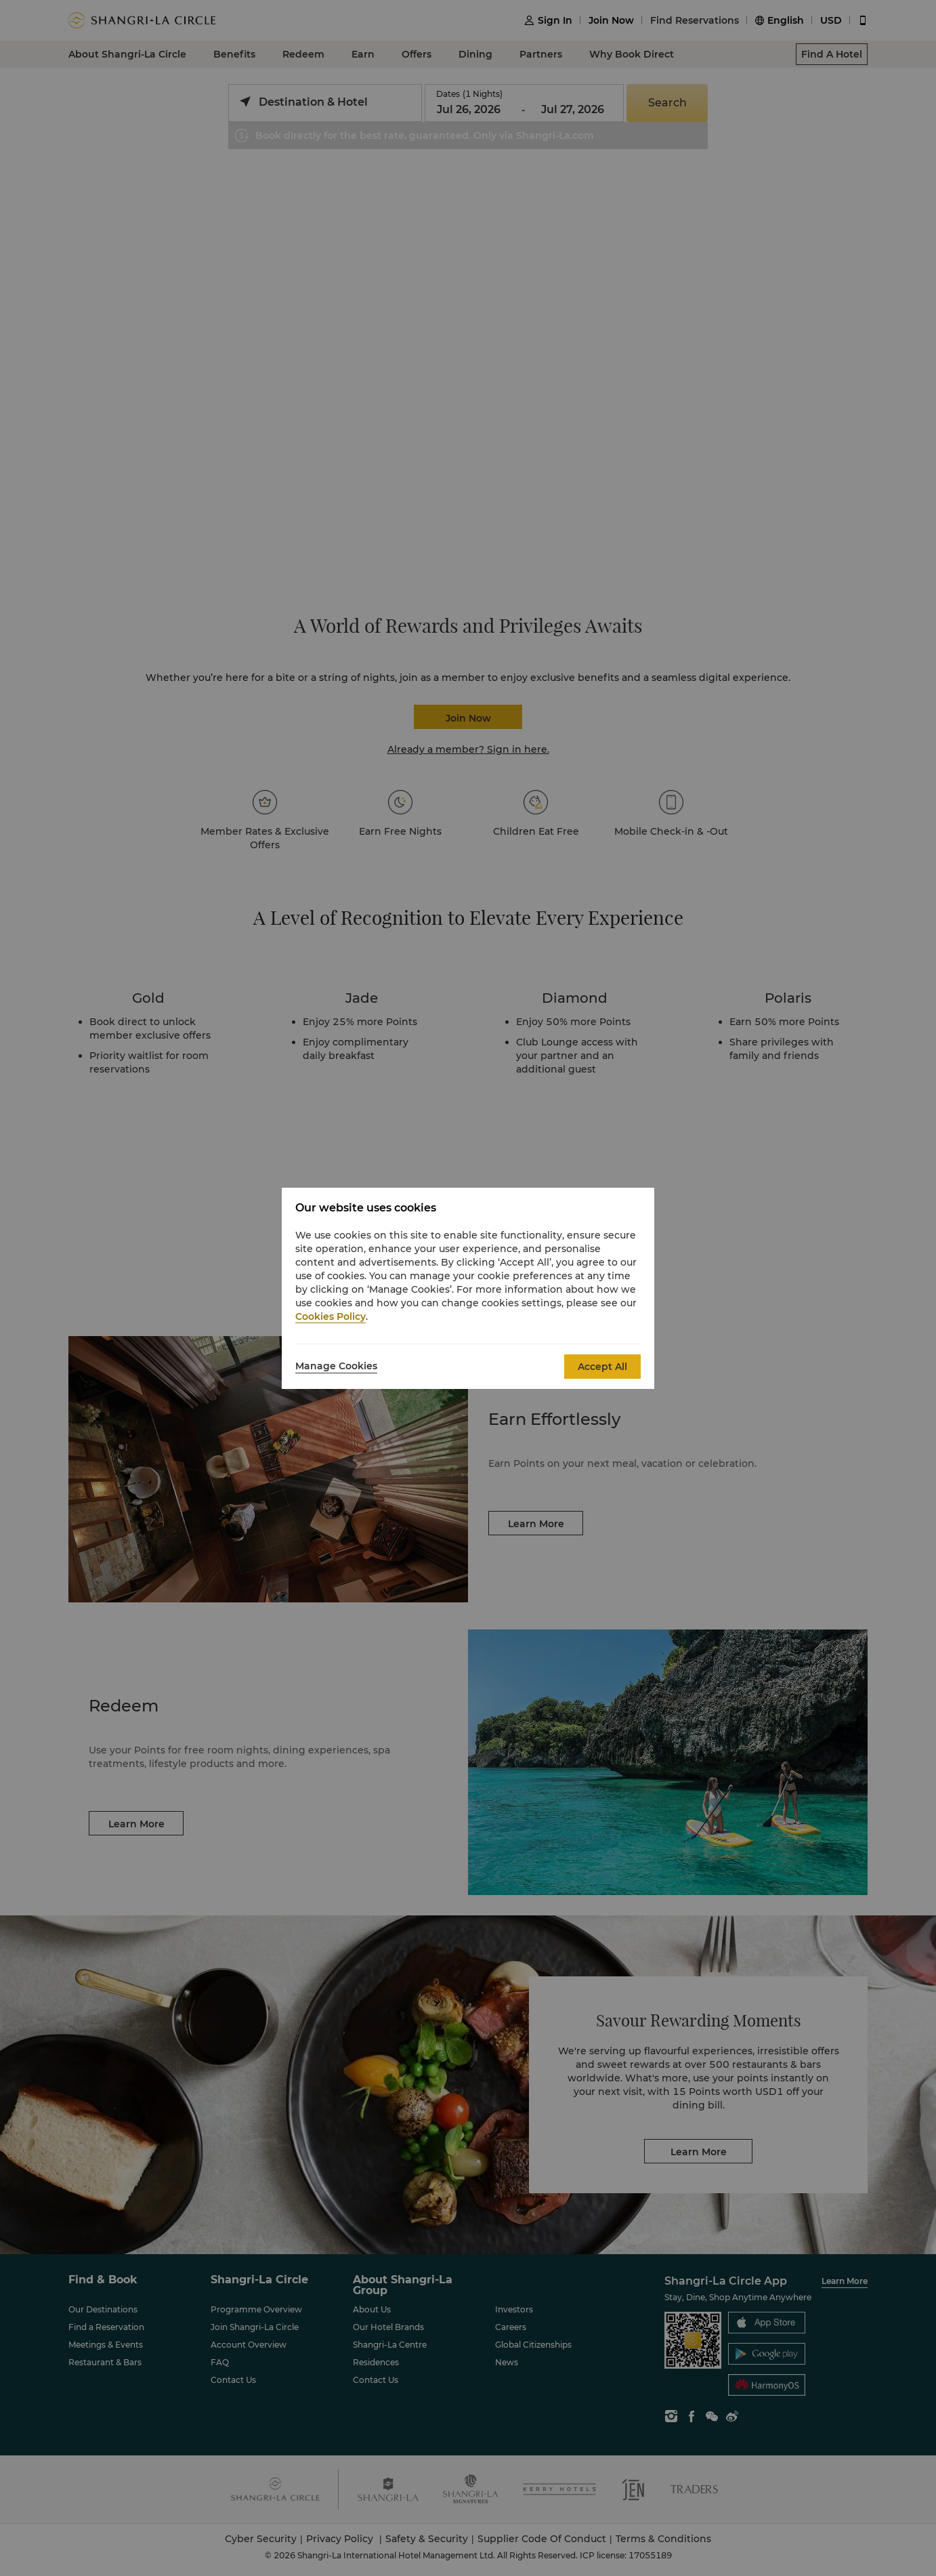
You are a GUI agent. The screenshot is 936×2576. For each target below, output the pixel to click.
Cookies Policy (330, 1316)
